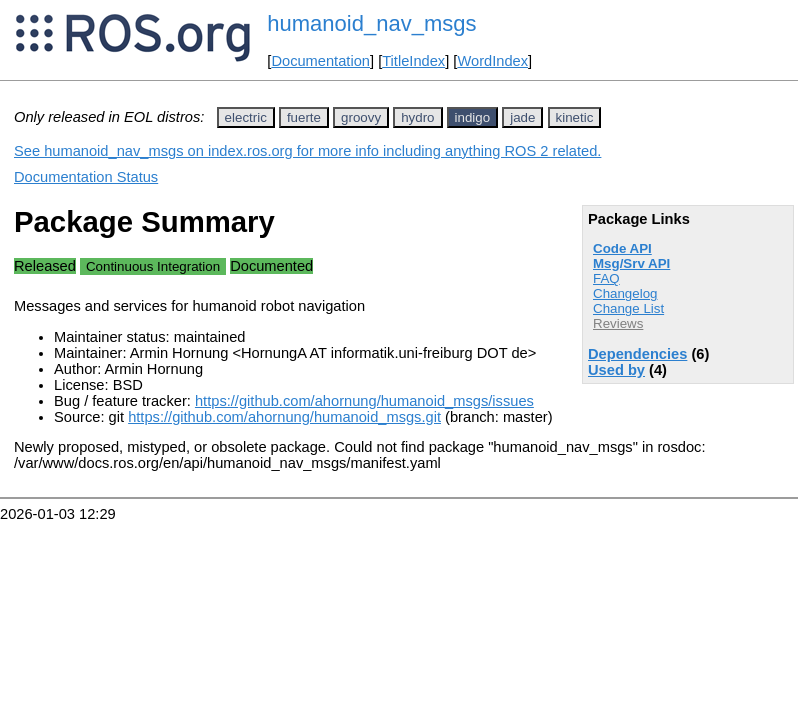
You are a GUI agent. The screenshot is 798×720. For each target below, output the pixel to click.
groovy (361, 117)
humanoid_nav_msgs (371, 23)
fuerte (304, 117)
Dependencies (637, 354)
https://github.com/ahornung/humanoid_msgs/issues (364, 401)
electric (246, 117)
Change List (628, 308)
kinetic (575, 117)
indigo (473, 117)
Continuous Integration (153, 266)
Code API (622, 248)
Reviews (618, 323)
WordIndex (492, 61)
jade (522, 117)
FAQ (606, 278)
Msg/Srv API (631, 263)
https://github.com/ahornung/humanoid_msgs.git (284, 417)
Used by (616, 370)
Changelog (625, 293)
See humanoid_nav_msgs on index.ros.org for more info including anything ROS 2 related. (307, 151)
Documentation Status (86, 177)
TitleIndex (413, 61)
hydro (417, 117)
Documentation (320, 61)
